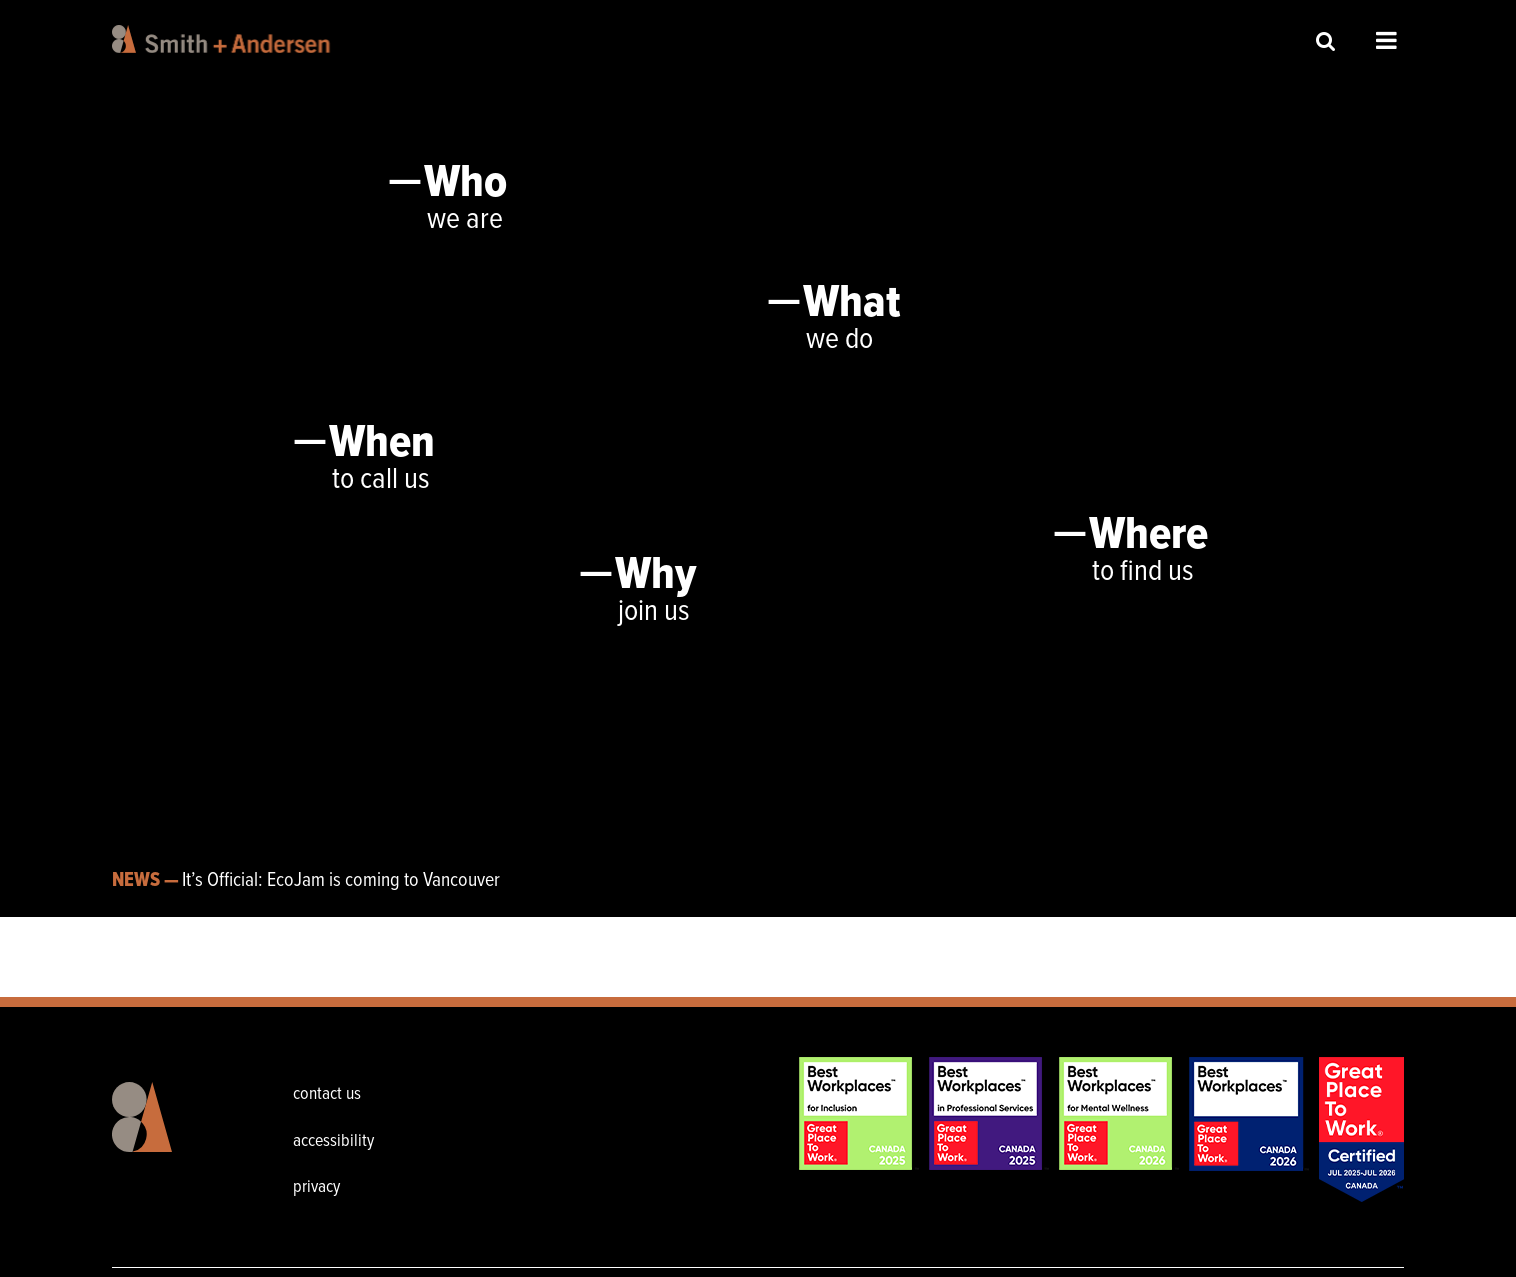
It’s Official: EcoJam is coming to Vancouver (341, 881)
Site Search (1326, 40)
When (382, 444)
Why (655, 576)
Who (465, 184)
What (851, 304)
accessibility (333, 1141)
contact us (327, 1094)
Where (1148, 536)
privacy (316, 1187)
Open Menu (1386, 40)
